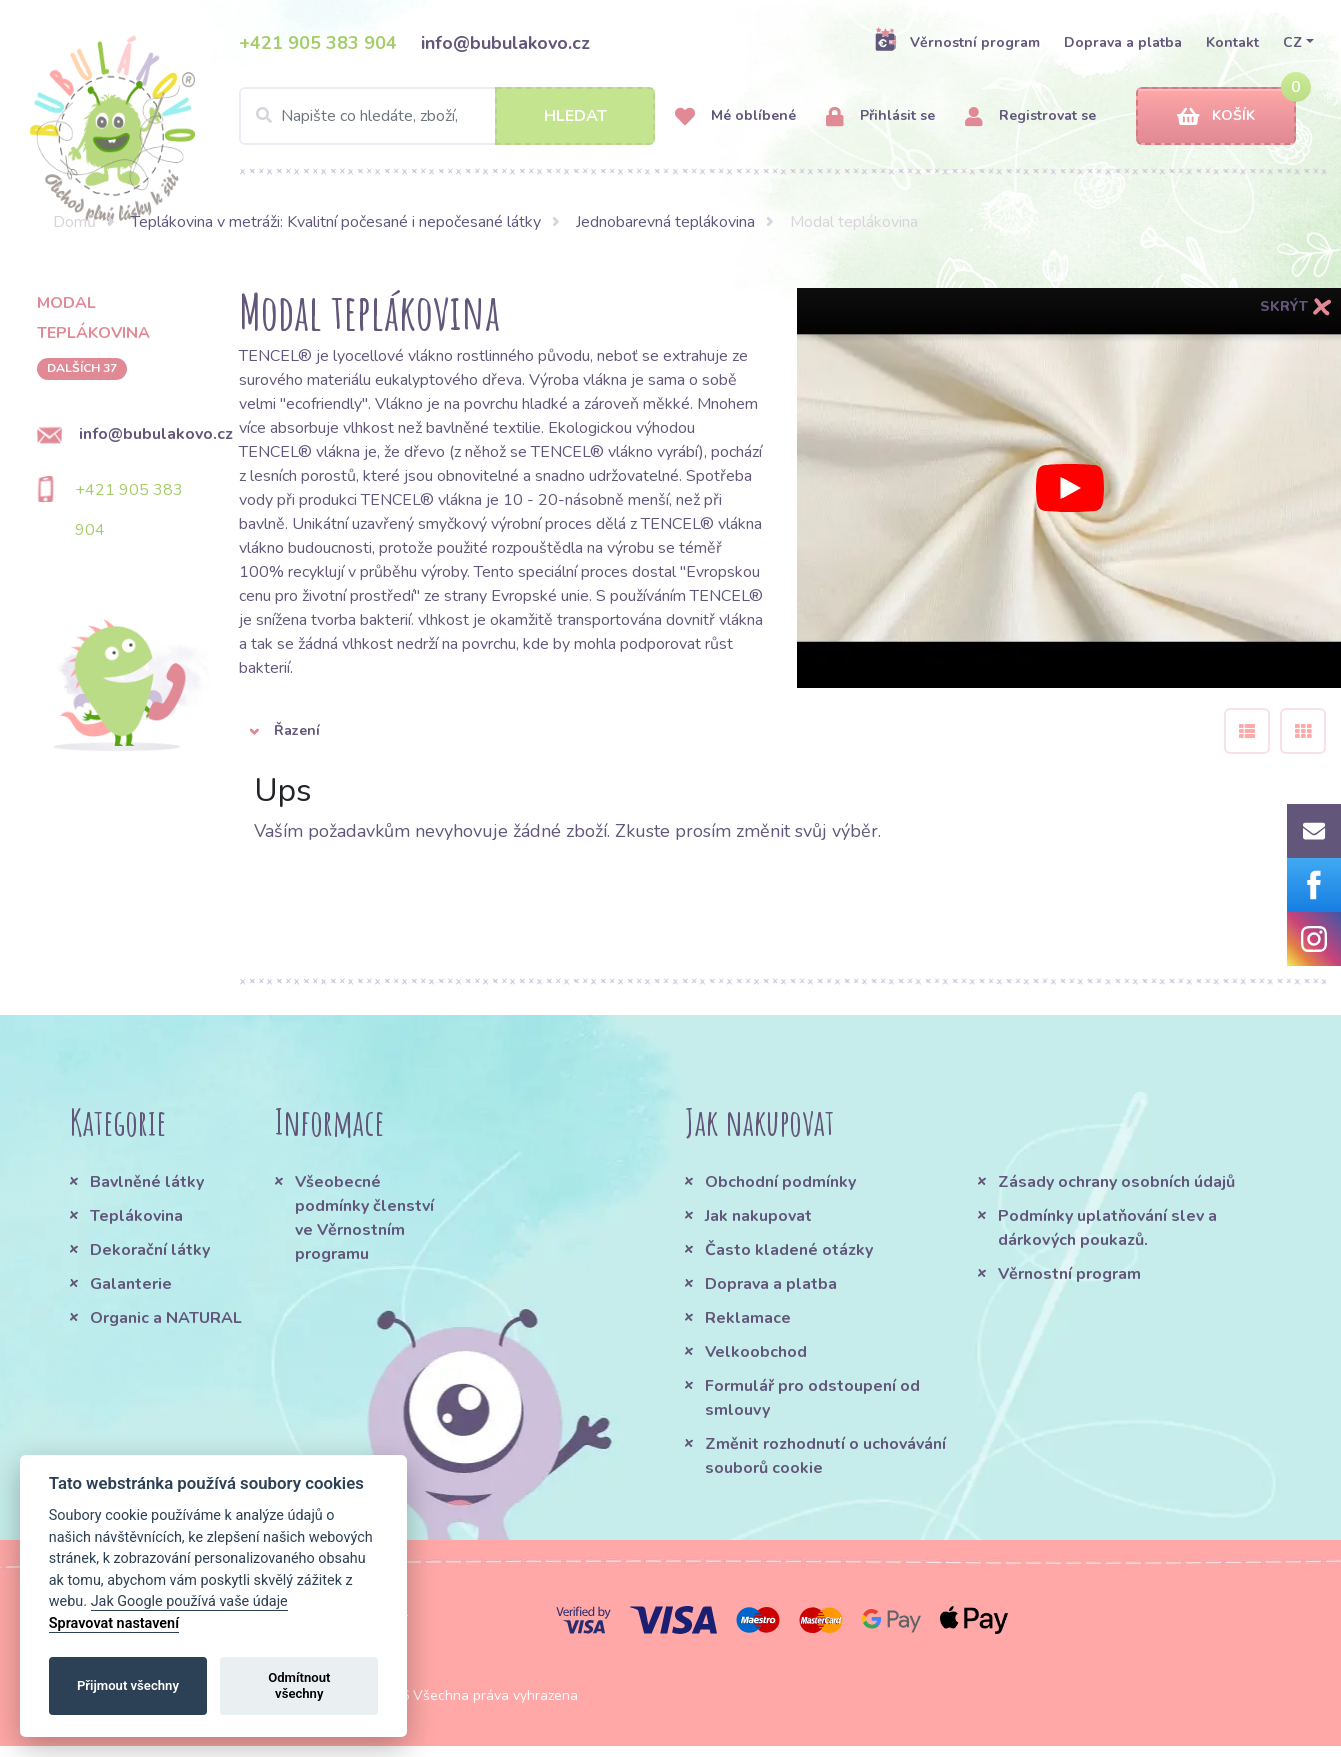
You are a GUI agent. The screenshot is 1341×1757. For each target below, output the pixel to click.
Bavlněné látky (147, 1182)
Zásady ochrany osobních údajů (1116, 1182)
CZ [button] (1292, 42)
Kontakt (1232, 42)
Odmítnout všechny (299, 1685)
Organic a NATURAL (166, 1318)
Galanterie (131, 1284)
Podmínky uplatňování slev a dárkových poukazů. (1107, 1228)
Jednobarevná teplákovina (665, 222)
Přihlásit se (880, 116)
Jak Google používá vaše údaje (189, 1601)
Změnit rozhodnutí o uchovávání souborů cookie (825, 1456)
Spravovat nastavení (114, 1623)
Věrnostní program (957, 42)
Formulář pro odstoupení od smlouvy (812, 1398)
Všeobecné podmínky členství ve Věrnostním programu (364, 1218)
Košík (1216, 116)
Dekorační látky (150, 1250)
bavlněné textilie (483, 428)
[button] (717, 731)
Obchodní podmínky (780, 1182)
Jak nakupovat (758, 1216)
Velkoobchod (756, 1352)
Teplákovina (136, 1216)
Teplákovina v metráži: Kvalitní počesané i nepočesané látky (336, 222)
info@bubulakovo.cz (505, 43)
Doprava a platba (1123, 42)
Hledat (575, 116)
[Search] (447, 116)
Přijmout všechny (128, 1685)
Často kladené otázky (789, 1250)
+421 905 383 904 (318, 43)
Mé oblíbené (735, 116)
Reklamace (748, 1318)
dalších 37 (82, 368)
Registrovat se (1030, 116)
